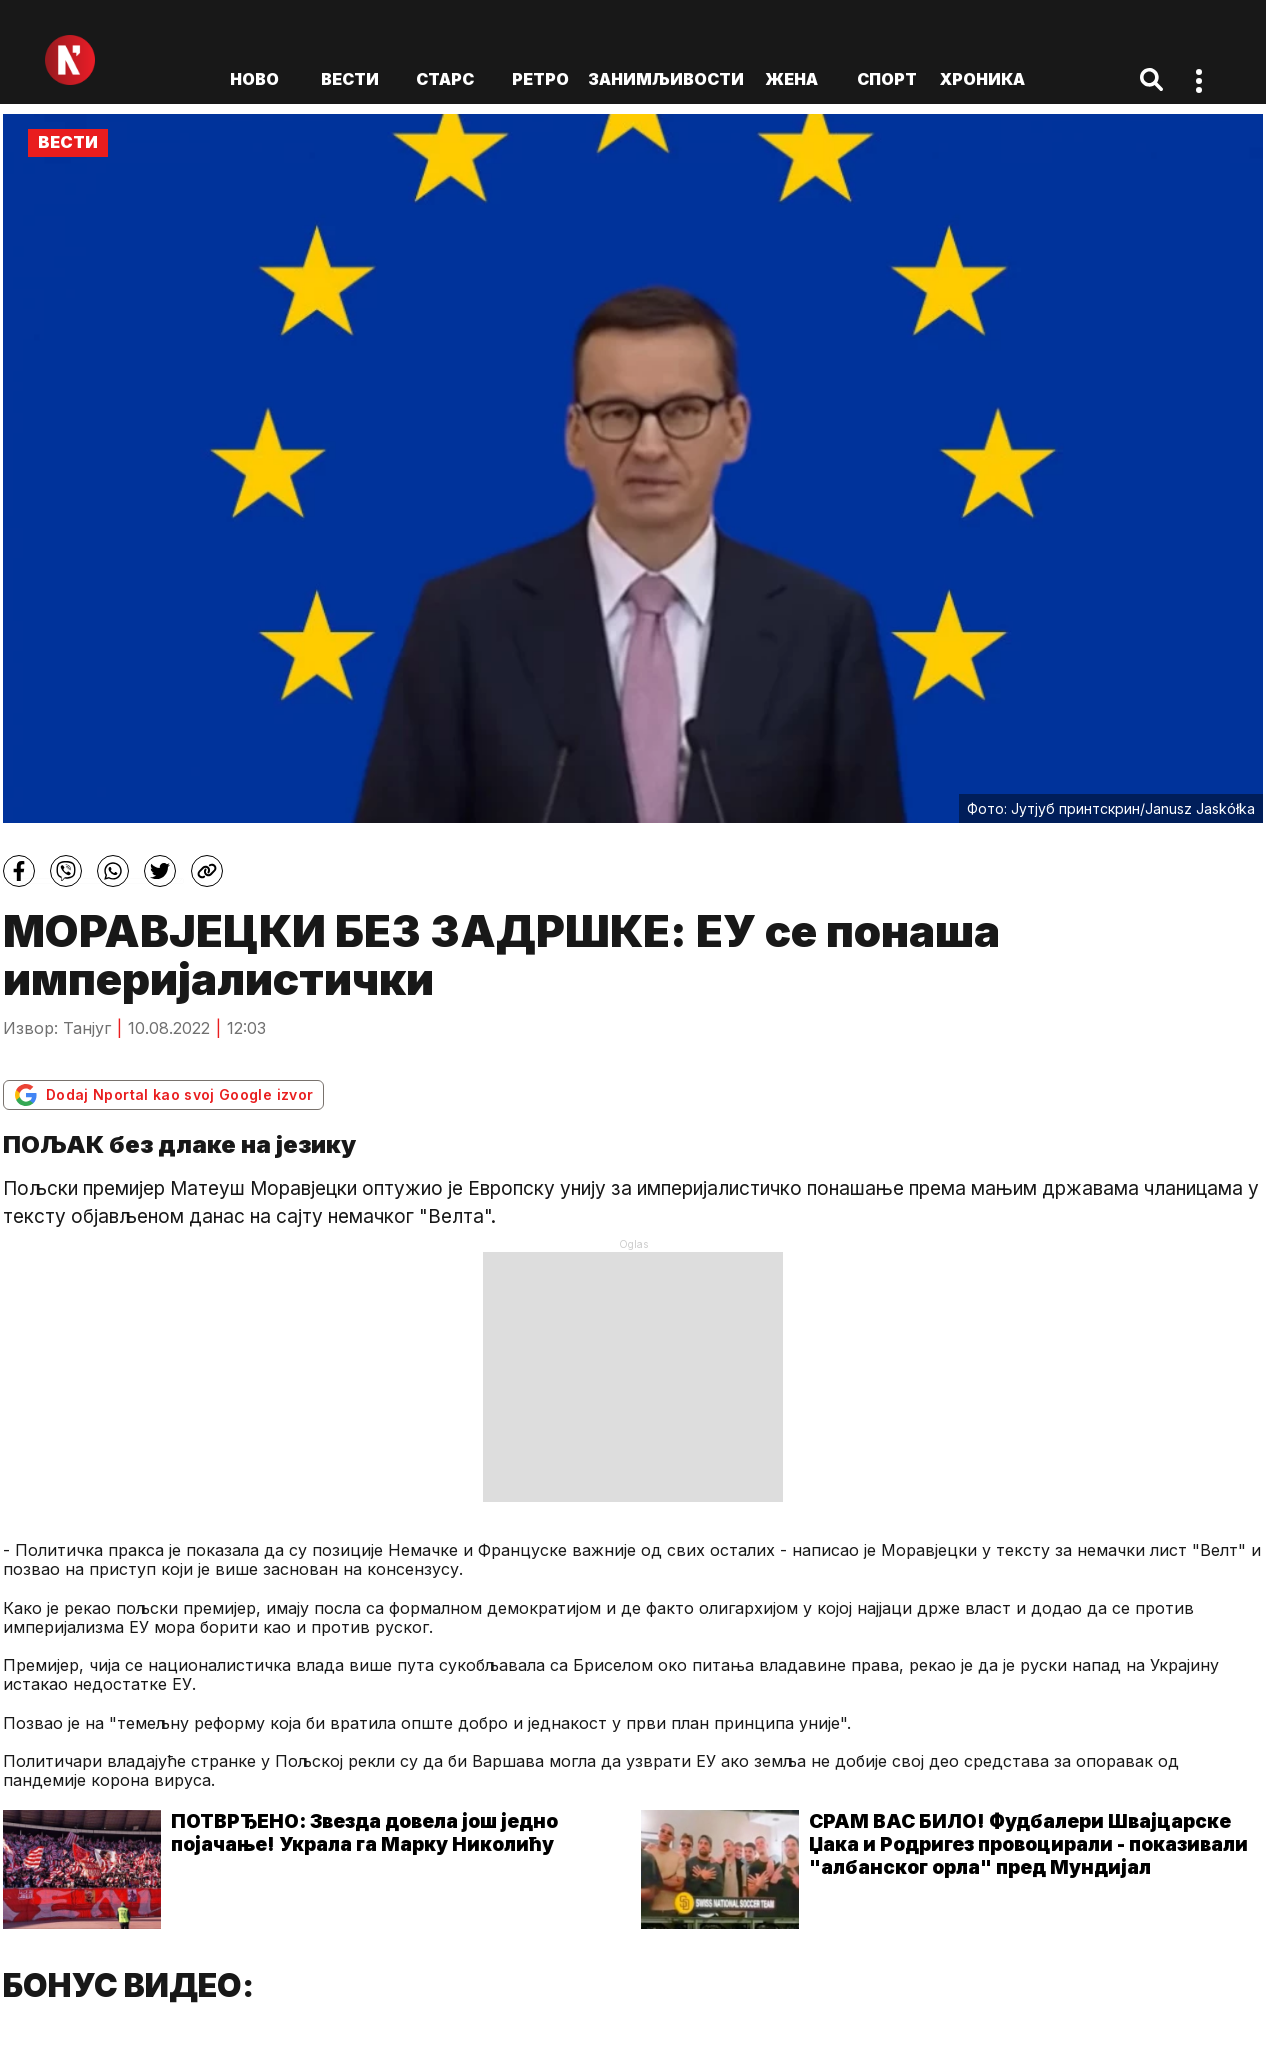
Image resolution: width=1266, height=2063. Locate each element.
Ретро (540, 79)
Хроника (982, 79)
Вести (350, 79)
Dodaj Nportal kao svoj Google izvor (163, 1095)
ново (254, 79)
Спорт (887, 79)
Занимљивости (666, 79)
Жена (791, 79)
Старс (445, 79)
